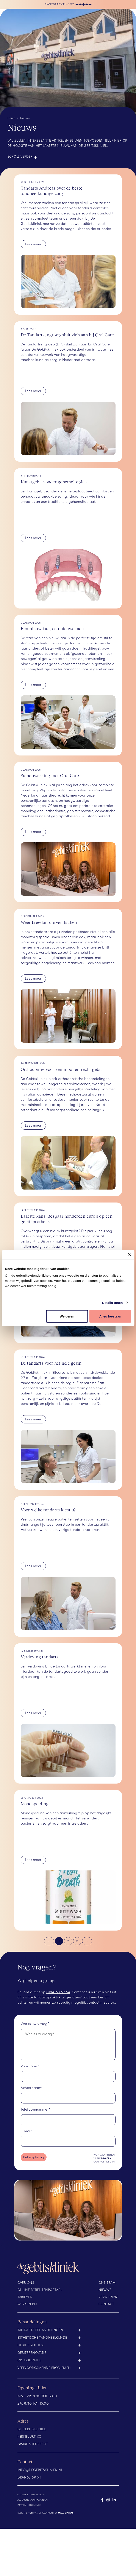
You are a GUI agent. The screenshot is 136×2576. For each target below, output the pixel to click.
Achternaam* (32, 2088)
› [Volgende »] (87, 1941)
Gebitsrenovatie (31, 2353)
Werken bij (27, 2304)
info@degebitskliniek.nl (40, 2470)
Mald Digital (65, 2512)
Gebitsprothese (31, 2345)
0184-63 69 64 (58, 1992)
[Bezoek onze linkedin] (114, 2500)
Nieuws (25, 118)
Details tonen (112, 1302)
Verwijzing (108, 2297)
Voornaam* (30, 2066)
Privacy (21, 2505)
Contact (106, 2304)
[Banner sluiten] (129, 1254)
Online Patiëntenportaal (39, 2290)
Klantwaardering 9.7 (68, 4)
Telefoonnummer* (35, 2109)
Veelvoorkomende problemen (44, 2368)
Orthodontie (29, 2360)
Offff (33, 2512)
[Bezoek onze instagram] (108, 2500)
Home (11, 118)
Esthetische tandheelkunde (42, 2337)
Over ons (25, 2282)
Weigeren (67, 1316)
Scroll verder (22, 156)
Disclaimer (34, 2505)
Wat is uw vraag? (35, 2024)
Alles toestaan (110, 1316)
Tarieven (25, 2297)
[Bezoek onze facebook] (102, 2500)
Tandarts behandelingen (40, 2330)
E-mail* (27, 2131)
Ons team (107, 2282)
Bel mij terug (33, 2157)
